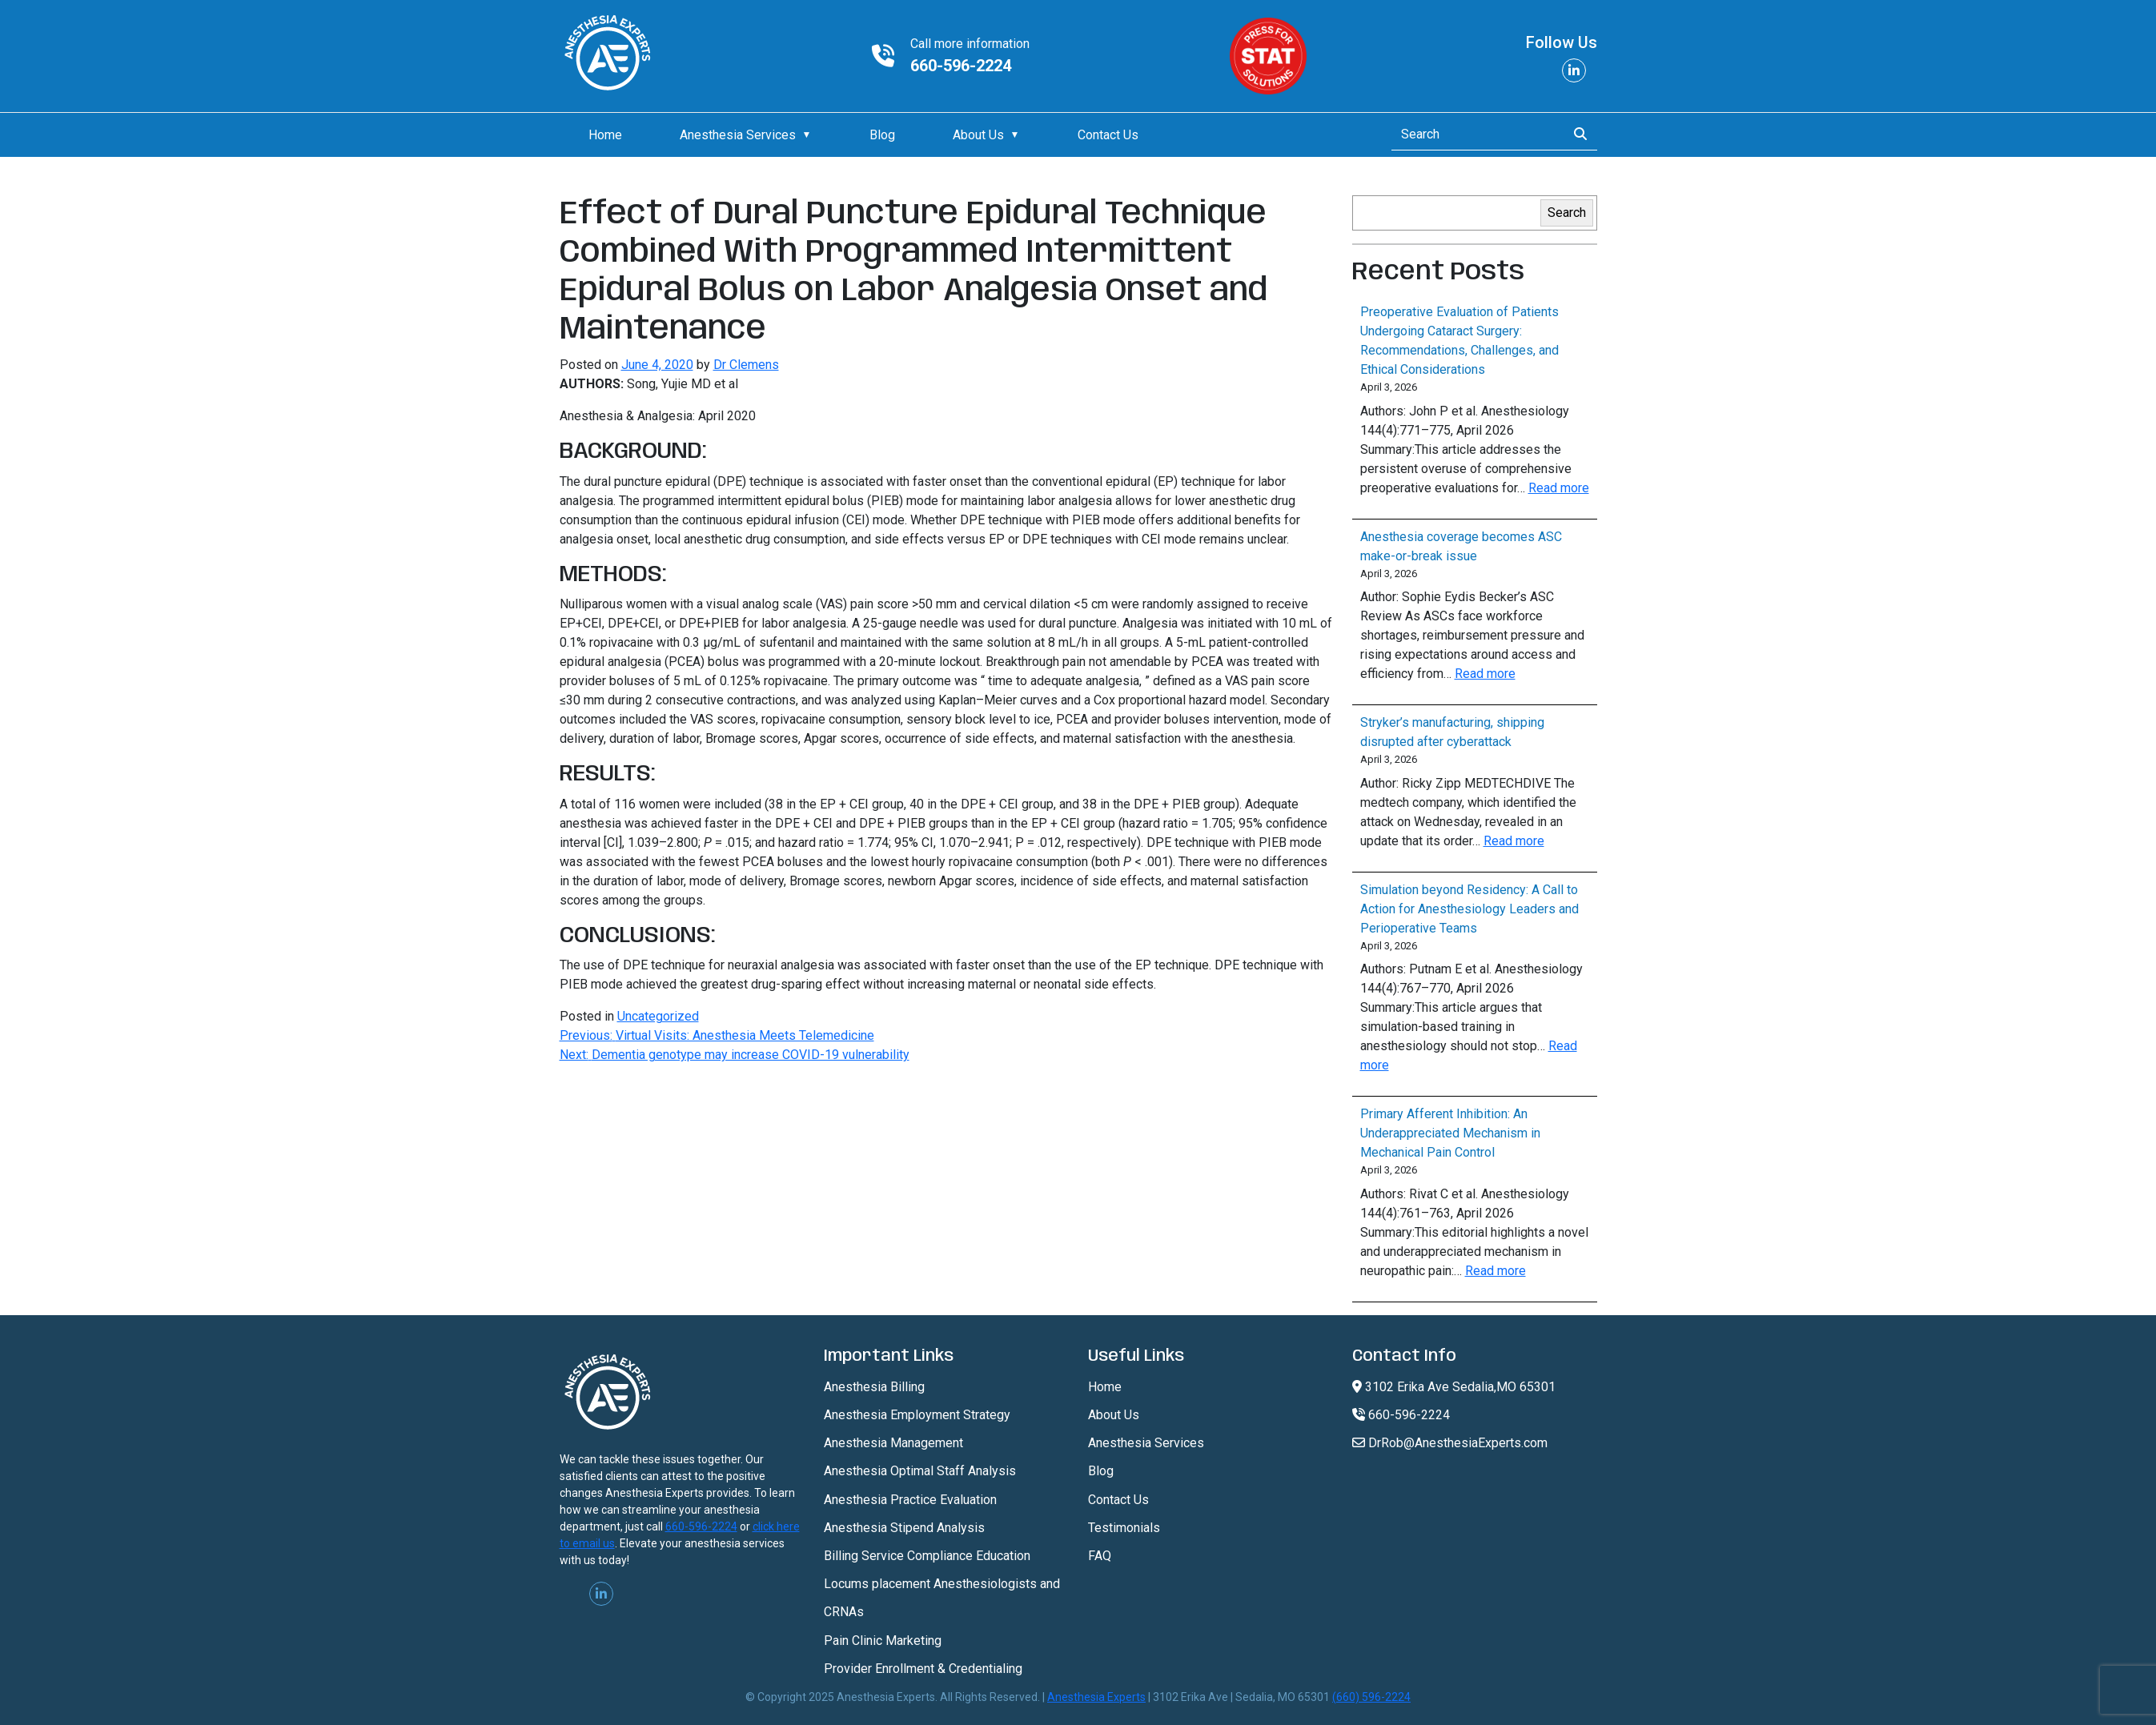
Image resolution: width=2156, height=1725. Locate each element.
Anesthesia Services (738, 134)
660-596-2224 (960, 65)
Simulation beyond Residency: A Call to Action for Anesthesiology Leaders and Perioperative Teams (1469, 909)
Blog (882, 134)
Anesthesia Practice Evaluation (910, 1499)
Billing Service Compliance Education (927, 1555)
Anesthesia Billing (874, 1386)
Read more (1558, 487)
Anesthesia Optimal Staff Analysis (920, 1470)
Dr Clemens (746, 364)
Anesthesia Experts (1096, 1697)
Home (605, 134)
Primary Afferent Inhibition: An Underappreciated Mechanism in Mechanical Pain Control (1450, 1133)
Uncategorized (658, 1016)
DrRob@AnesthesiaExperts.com (1450, 1442)
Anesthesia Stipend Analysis (904, 1527)
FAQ (1099, 1555)
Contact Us (1108, 134)
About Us (978, 134)
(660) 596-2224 (1371, 1697)
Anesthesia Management (893, 1442)
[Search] (1474, 134)
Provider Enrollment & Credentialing (923, 1668)
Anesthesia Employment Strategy (917, 1414)
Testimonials (1124, 1527)
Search (1567, 212)
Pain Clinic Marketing (882, 1640)
